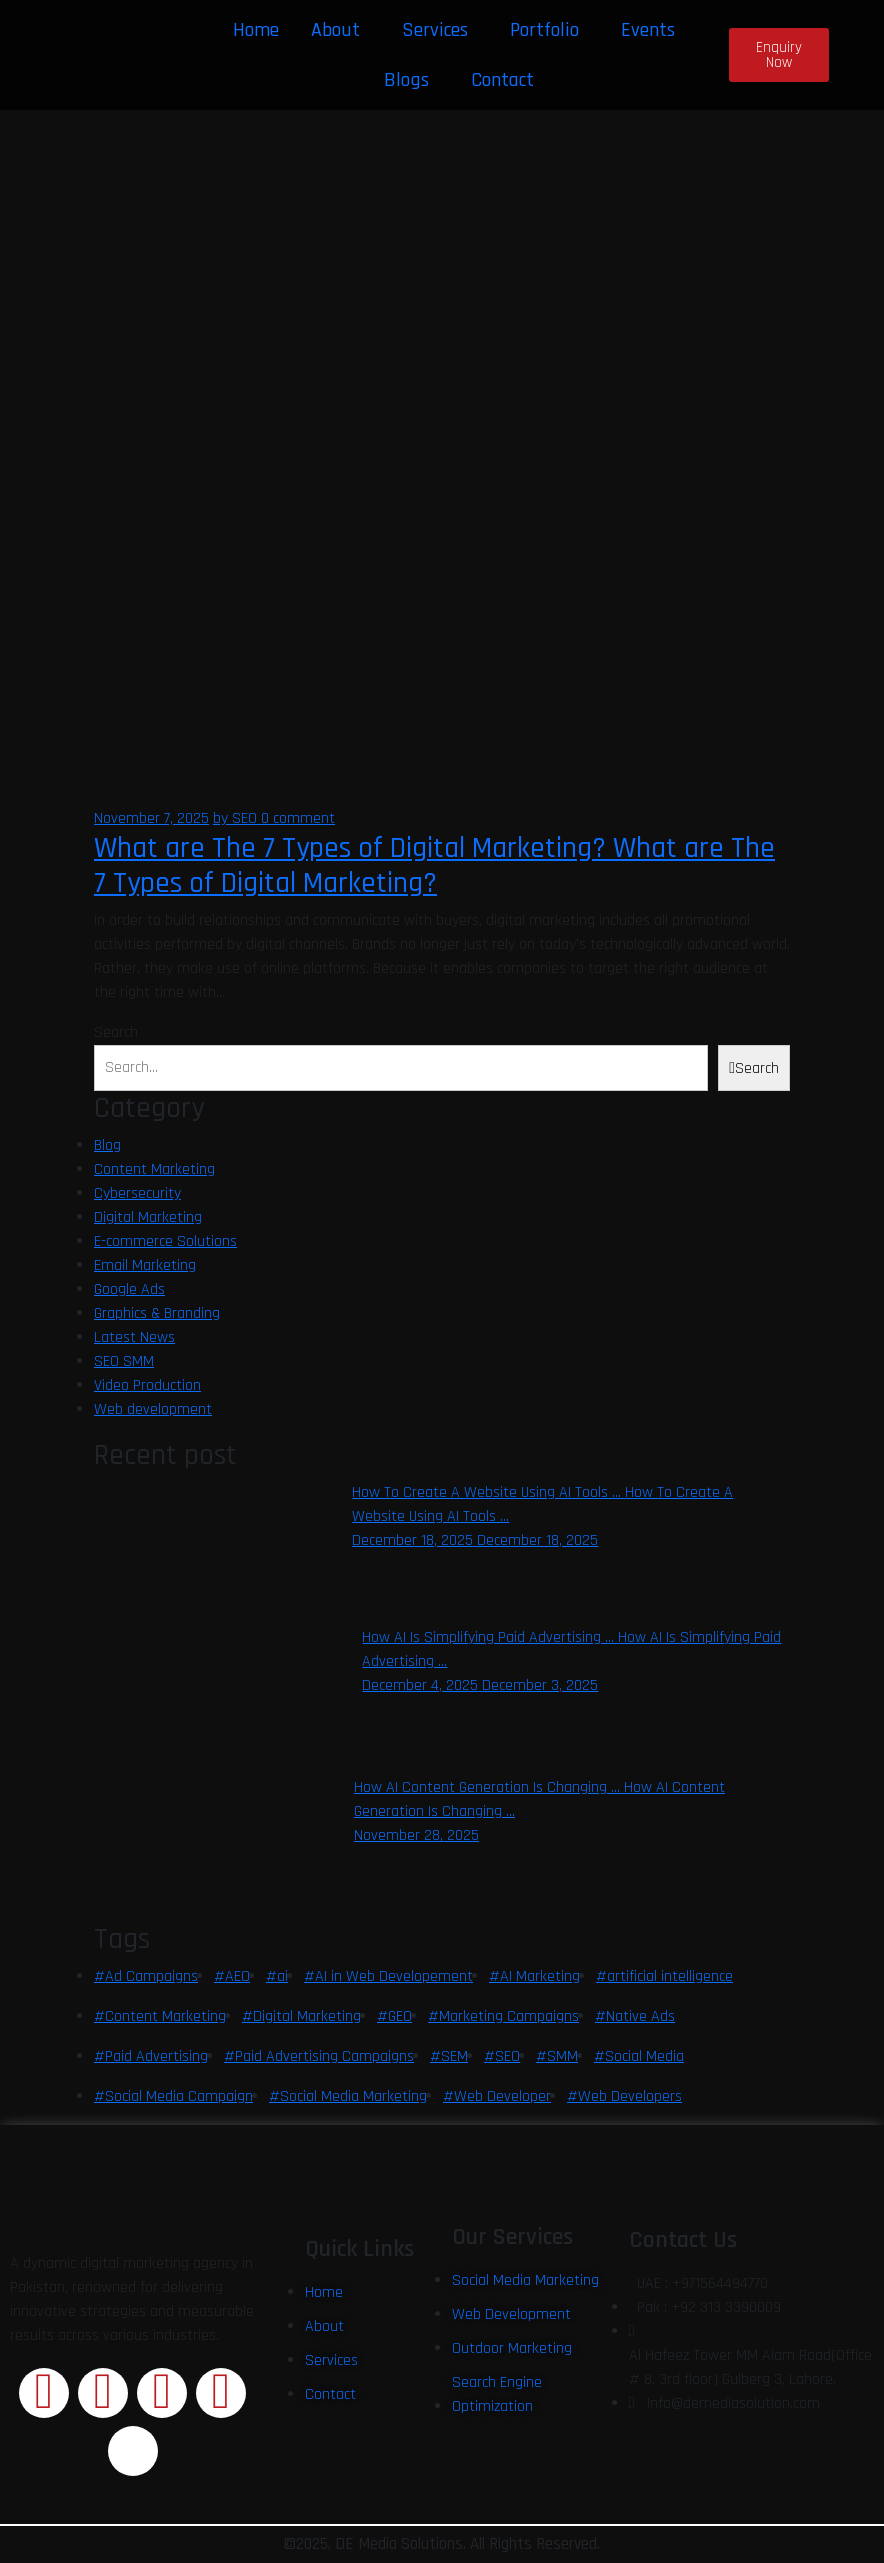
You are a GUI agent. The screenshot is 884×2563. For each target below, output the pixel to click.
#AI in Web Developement (388, 1976)
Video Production (147, 1385)
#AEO (232, 1976)
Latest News (134, 1337)
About (335, 30)
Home (256, 30)
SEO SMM (124, 1361)
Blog (107, 1145)
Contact (502, 80)
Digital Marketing (148, 1217)
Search (116, 1032)
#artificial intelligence (664, 1976)
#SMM (557, 2056)
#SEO (502, 2056)
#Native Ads (635, 2016)
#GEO (394, 2016)
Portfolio (544, 30)
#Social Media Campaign (173, 2096)
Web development (153, 1409)
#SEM (449, 2056)
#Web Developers (624, 2096)
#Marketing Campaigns (503, 2016)
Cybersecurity (137, 1193)
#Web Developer (497, 2096)
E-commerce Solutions (165, 1241)
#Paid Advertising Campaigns (319, 2056)
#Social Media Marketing (348, 2096)
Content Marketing (154, 1169)
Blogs (406, 80)
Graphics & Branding (157, 1313)
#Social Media (639, 2056)
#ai (277, 1976)
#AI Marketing (534, 1976)
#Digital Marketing (301, 2016)
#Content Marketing (160, 2016)
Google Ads (129, 1289)
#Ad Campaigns (146, 1976)
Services (435, 30)
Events (648, 30)
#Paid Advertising (151, 2056)
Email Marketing (145, 1265)
